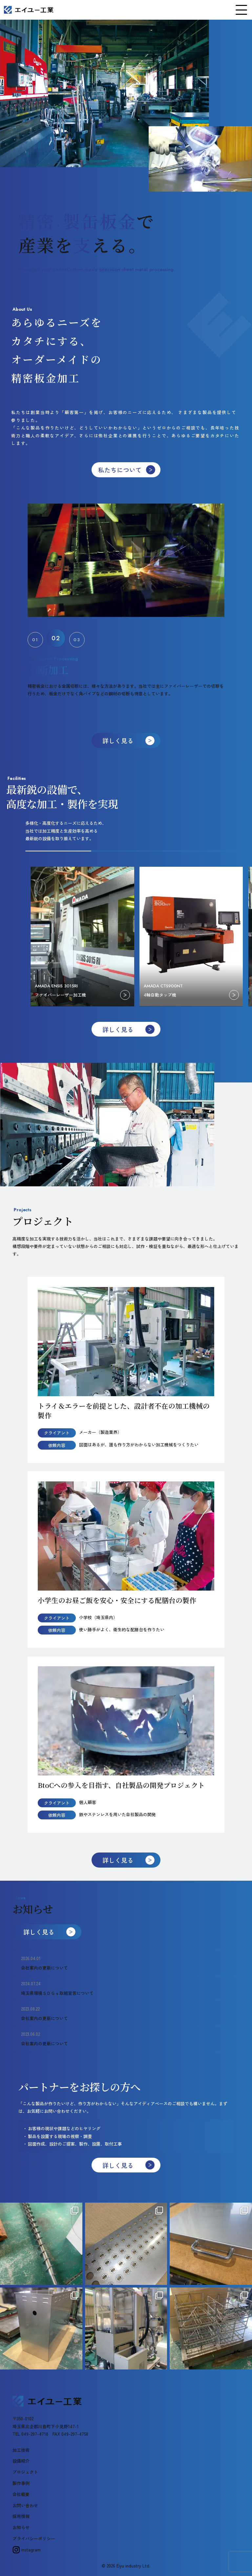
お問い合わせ (25, 2505)
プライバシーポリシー (33, 2538)
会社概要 (21, 2494)
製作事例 (21, 2483)
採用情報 (21, 2516)
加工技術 (21, 2450)
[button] (37, 638)
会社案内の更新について (44, 1968)
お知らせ (21, 2527)
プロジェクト (25, 2472)
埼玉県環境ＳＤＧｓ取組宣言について (57, 1993)
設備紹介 (21, 2461)
